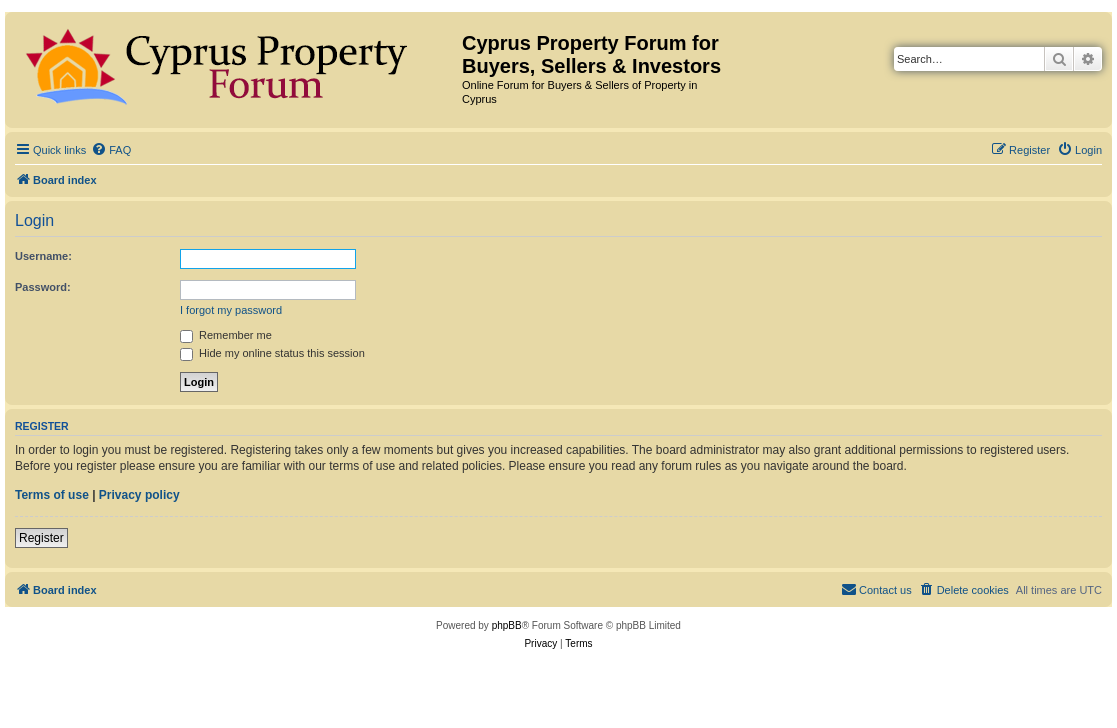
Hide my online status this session (272, 353)
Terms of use (52, 495)
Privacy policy (139, 495)
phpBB (507, 625)
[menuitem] (111, 150)
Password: (43, 287)
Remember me (226, 335)
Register (41, 538)
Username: (43, 256)
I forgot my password (231, 310)
